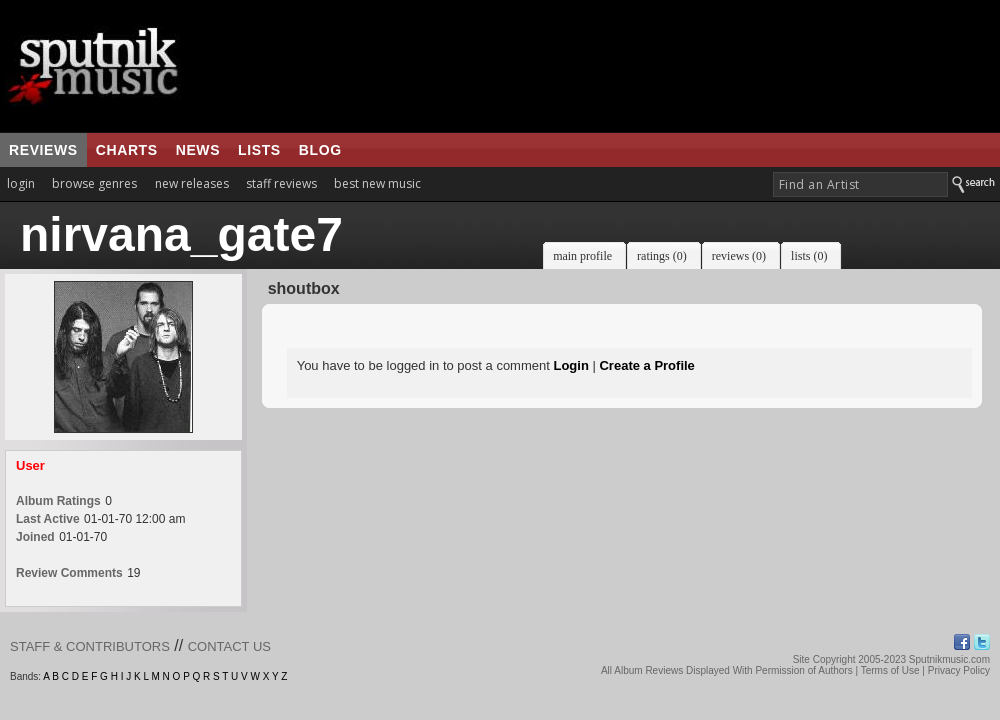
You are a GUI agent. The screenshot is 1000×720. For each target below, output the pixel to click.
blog (320, 150)
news (198, 150)
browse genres (94, 183)
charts (127, 150)
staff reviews (281, 183)
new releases (192, 183)
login (21, 183)
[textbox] (860, 184)
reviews (43, 150)
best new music (377, 183)
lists (259, 150)
